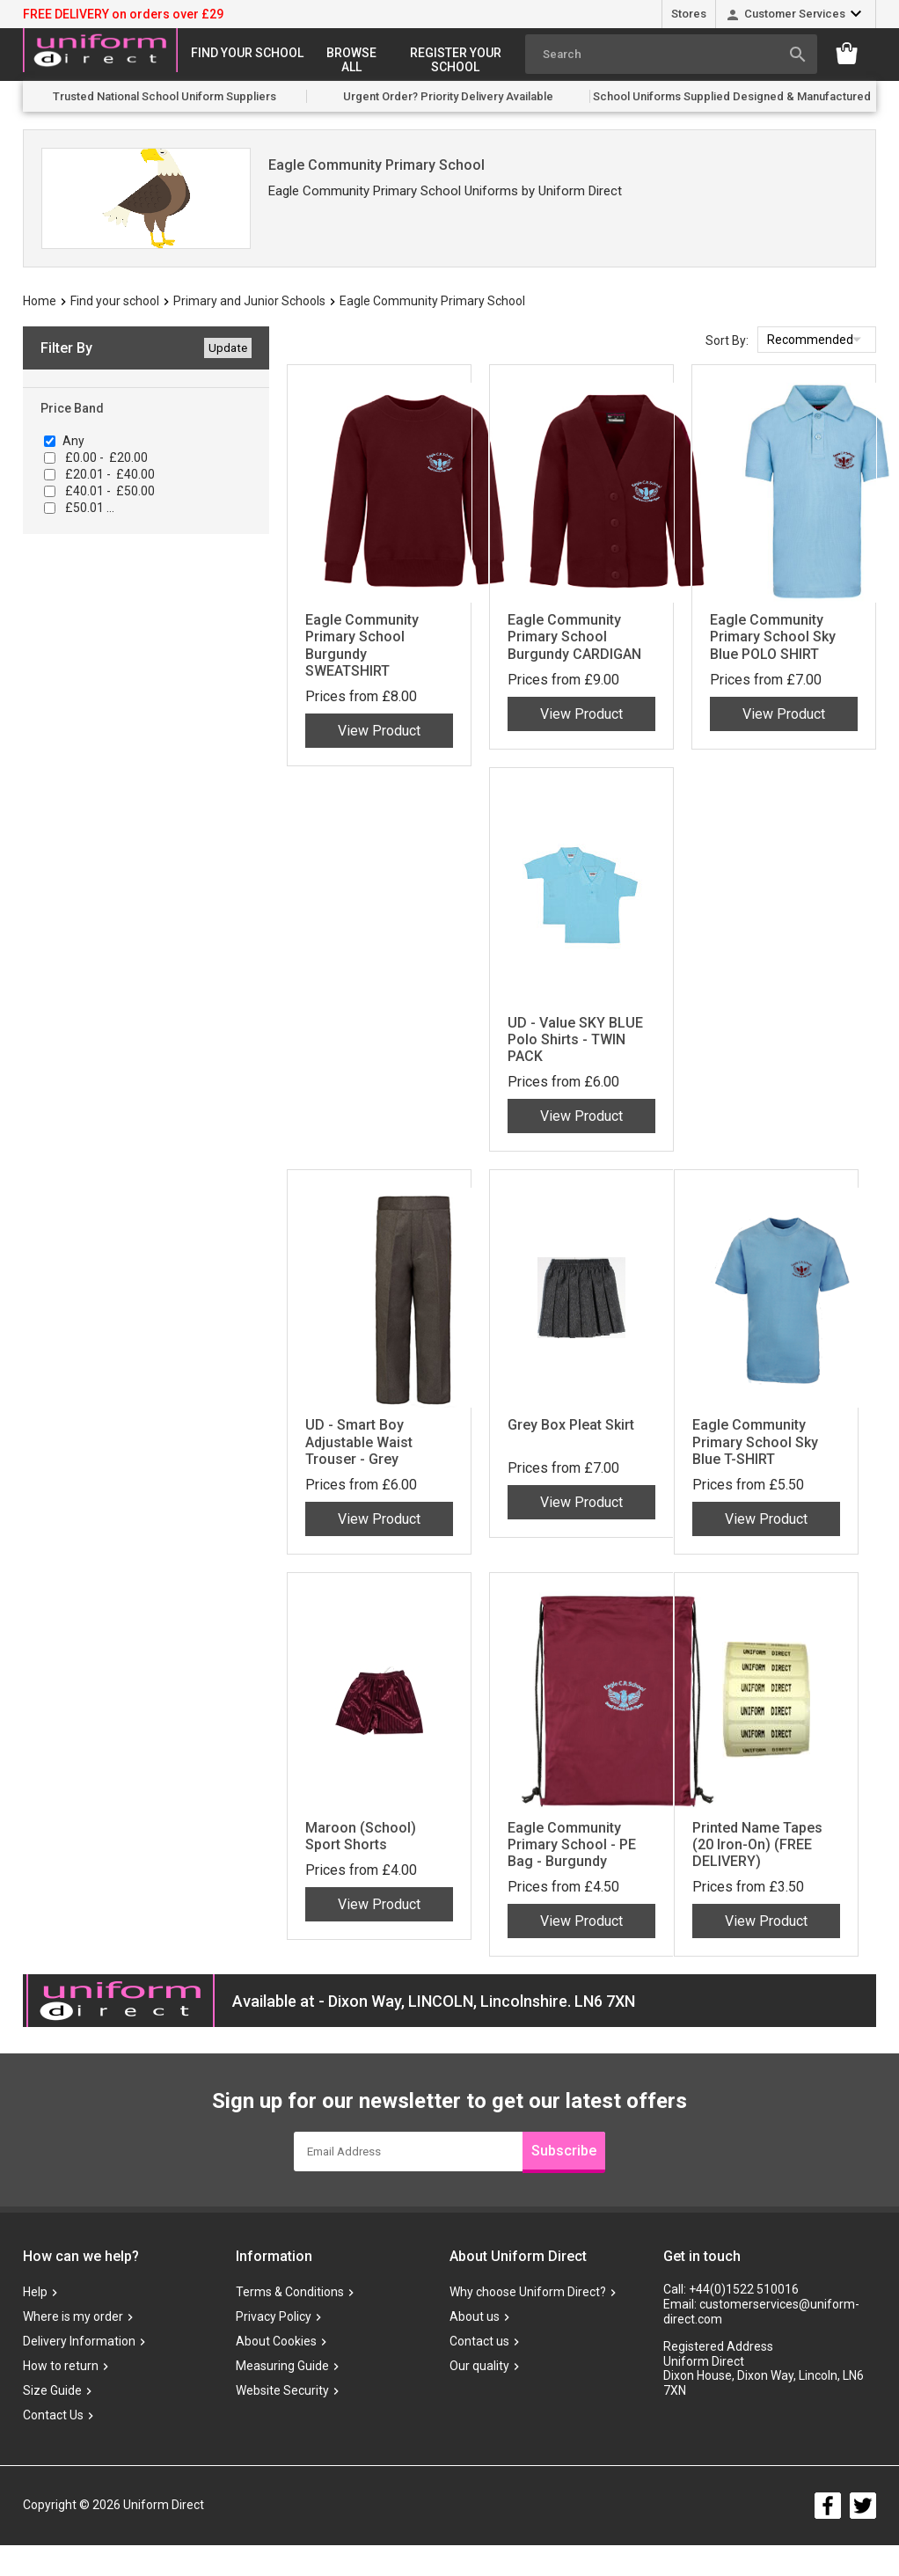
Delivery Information (79, 2342)
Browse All (351, 60)
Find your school (247, 53)
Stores (688, 13)
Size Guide (52, 2391)
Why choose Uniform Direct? (528, 2293)
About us (475, 2317)
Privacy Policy (273, 2317)
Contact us (479, 2342)
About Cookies (276, 2342)
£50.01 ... (88, 508)
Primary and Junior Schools (249, 301)
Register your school (455, 60)
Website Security (282, 2391)
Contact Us (53, 2416)
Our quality (479, 2367)
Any (73, 441)
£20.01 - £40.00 (108, 474)
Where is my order (73, 2317)
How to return (61, 2367)
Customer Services (794, 13)
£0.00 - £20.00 (105, 457)
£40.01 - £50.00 (108, 491)
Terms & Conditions (290, 2293)
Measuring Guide (282, 2367)
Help (35, 2293)
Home (39, 301)
